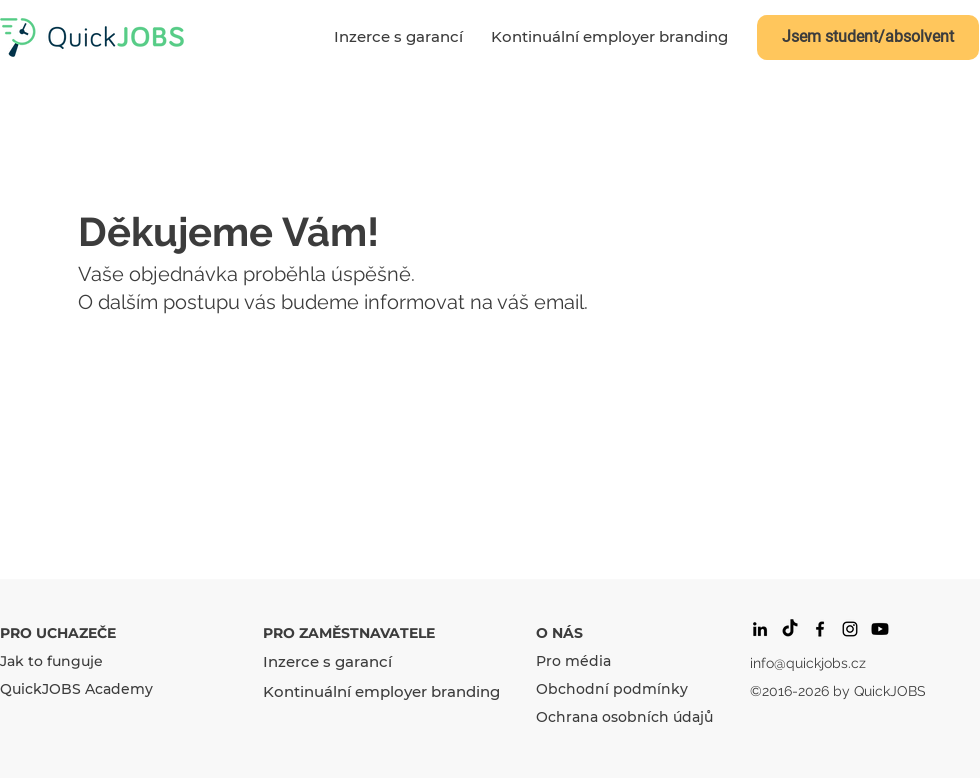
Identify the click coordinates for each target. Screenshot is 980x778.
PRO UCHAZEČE (58, 633)
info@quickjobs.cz (808, 663)
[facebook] (820, 629)
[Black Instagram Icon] (850, 629)
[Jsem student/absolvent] (868, 37)
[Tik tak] (790, 629)
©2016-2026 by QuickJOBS (838, 691)
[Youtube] (880, 629)
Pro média (573, 661)
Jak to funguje (51, 661)
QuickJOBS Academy (76, 689)
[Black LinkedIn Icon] (760, 629)
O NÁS (559, 633)
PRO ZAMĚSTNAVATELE (349, 633)
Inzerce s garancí (327, 661)
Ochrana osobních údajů (624, 717)
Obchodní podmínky (612, 689)
